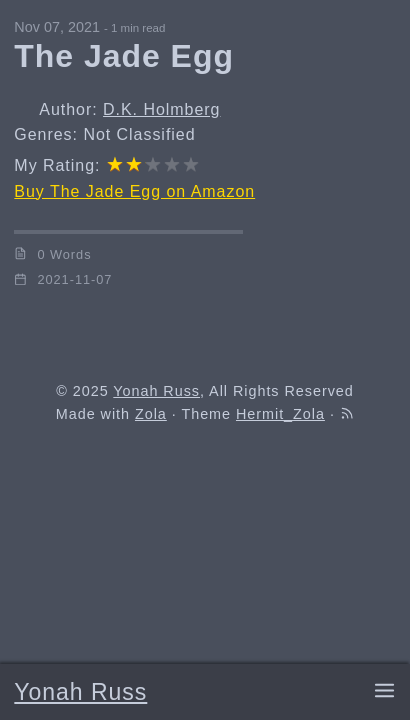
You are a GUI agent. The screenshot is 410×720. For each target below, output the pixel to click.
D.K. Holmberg (161, 109)
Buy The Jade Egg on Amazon (134, 191)
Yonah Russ (80, 692)
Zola (151, 414)
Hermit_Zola (280, 414)
